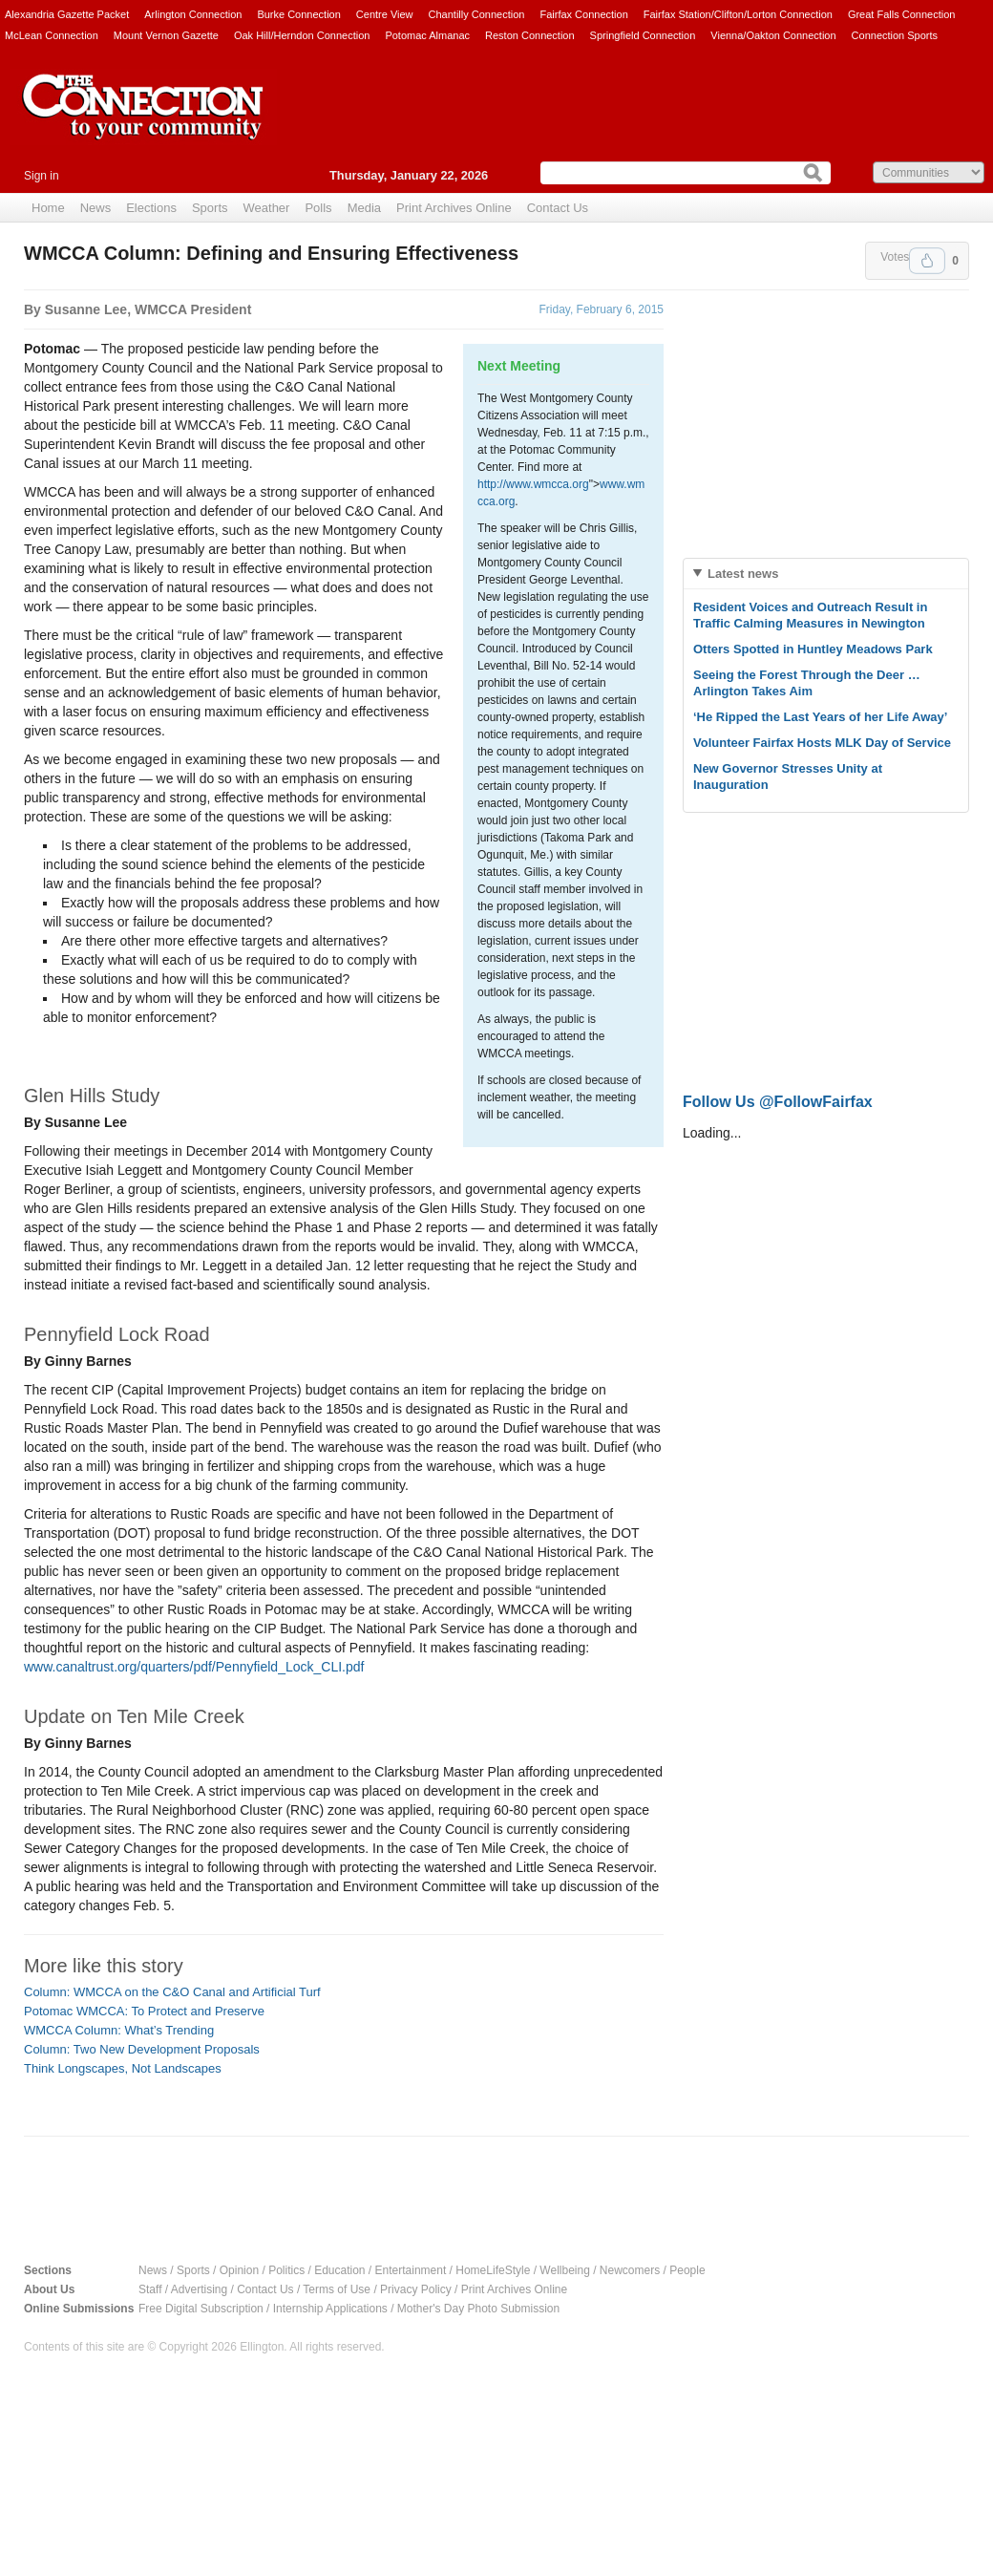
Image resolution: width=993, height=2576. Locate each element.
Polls (318, 208)
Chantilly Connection (477, 14)
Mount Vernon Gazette (166, 35)
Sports (210, 208)
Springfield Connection (643, 35)
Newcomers (630, 2270)
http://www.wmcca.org (533, 484)
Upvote (927, 260)
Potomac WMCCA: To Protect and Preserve (144, 2011)
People (687, 2270)
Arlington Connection (193, 14)
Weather (266, 208)
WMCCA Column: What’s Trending (119, 2030)
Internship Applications (330, 2308)
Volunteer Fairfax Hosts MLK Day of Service (822, 742)
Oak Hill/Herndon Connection (302, 35)
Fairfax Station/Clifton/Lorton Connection (738, 14)
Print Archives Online (454, 208)
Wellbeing (564, 2270)
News (96, 208)
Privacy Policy (416, 2289)
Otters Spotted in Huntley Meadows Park (813, 649)
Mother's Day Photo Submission (478, 2308)
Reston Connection (530, 35)
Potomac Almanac (427, 35)
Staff (149, 2289)
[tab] (826, 573)
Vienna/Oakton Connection (772, 35)
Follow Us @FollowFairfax (778, 1102)
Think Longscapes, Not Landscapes (123, 2068)
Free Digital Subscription (201, 2308)
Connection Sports (895, 35)
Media (364, 208)
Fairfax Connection (583, 14)
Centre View (384, 14)
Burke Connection (298, 14)
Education (339, 2270)
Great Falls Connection (902, 14)
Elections (151, 208)
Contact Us (557, 208)
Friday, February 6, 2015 (601, 309)
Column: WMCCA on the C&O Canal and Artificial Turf (172, 1992)
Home (48, 208)
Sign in (41, 175)
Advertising (199, 2289)
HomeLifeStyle (492, 2270)
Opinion (239, 2270)
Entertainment (411, 2270)
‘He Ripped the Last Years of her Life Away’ (820, 717)
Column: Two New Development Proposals (142, 2049)
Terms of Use (336, 2289)
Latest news (743, 573)
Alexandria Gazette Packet (67, 14)
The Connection (143, 121)
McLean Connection (51, 35)
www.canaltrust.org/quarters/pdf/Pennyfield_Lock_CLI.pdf (194, 1666)
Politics (286, 2270)
